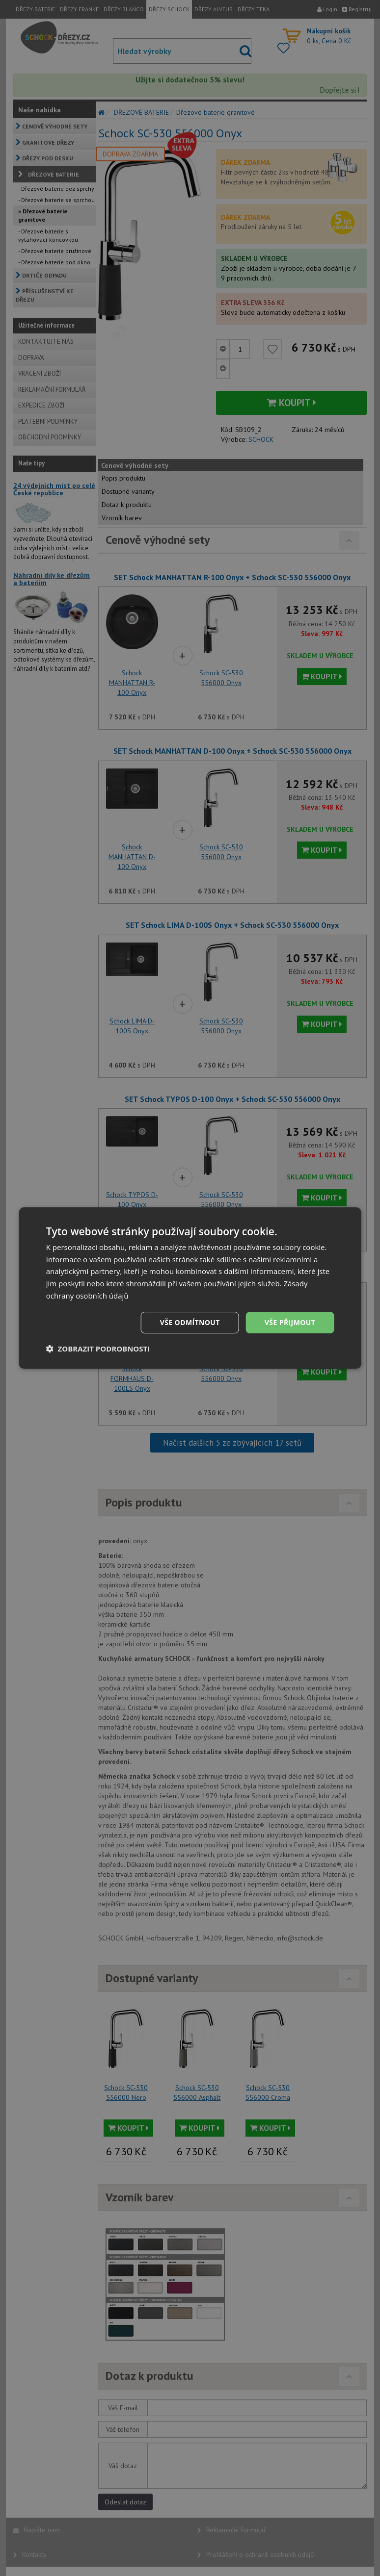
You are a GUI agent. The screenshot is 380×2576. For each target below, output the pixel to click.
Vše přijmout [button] (290, 1322)
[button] (98, 1348)
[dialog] (190, 1288)
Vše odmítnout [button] (190, 1322)
